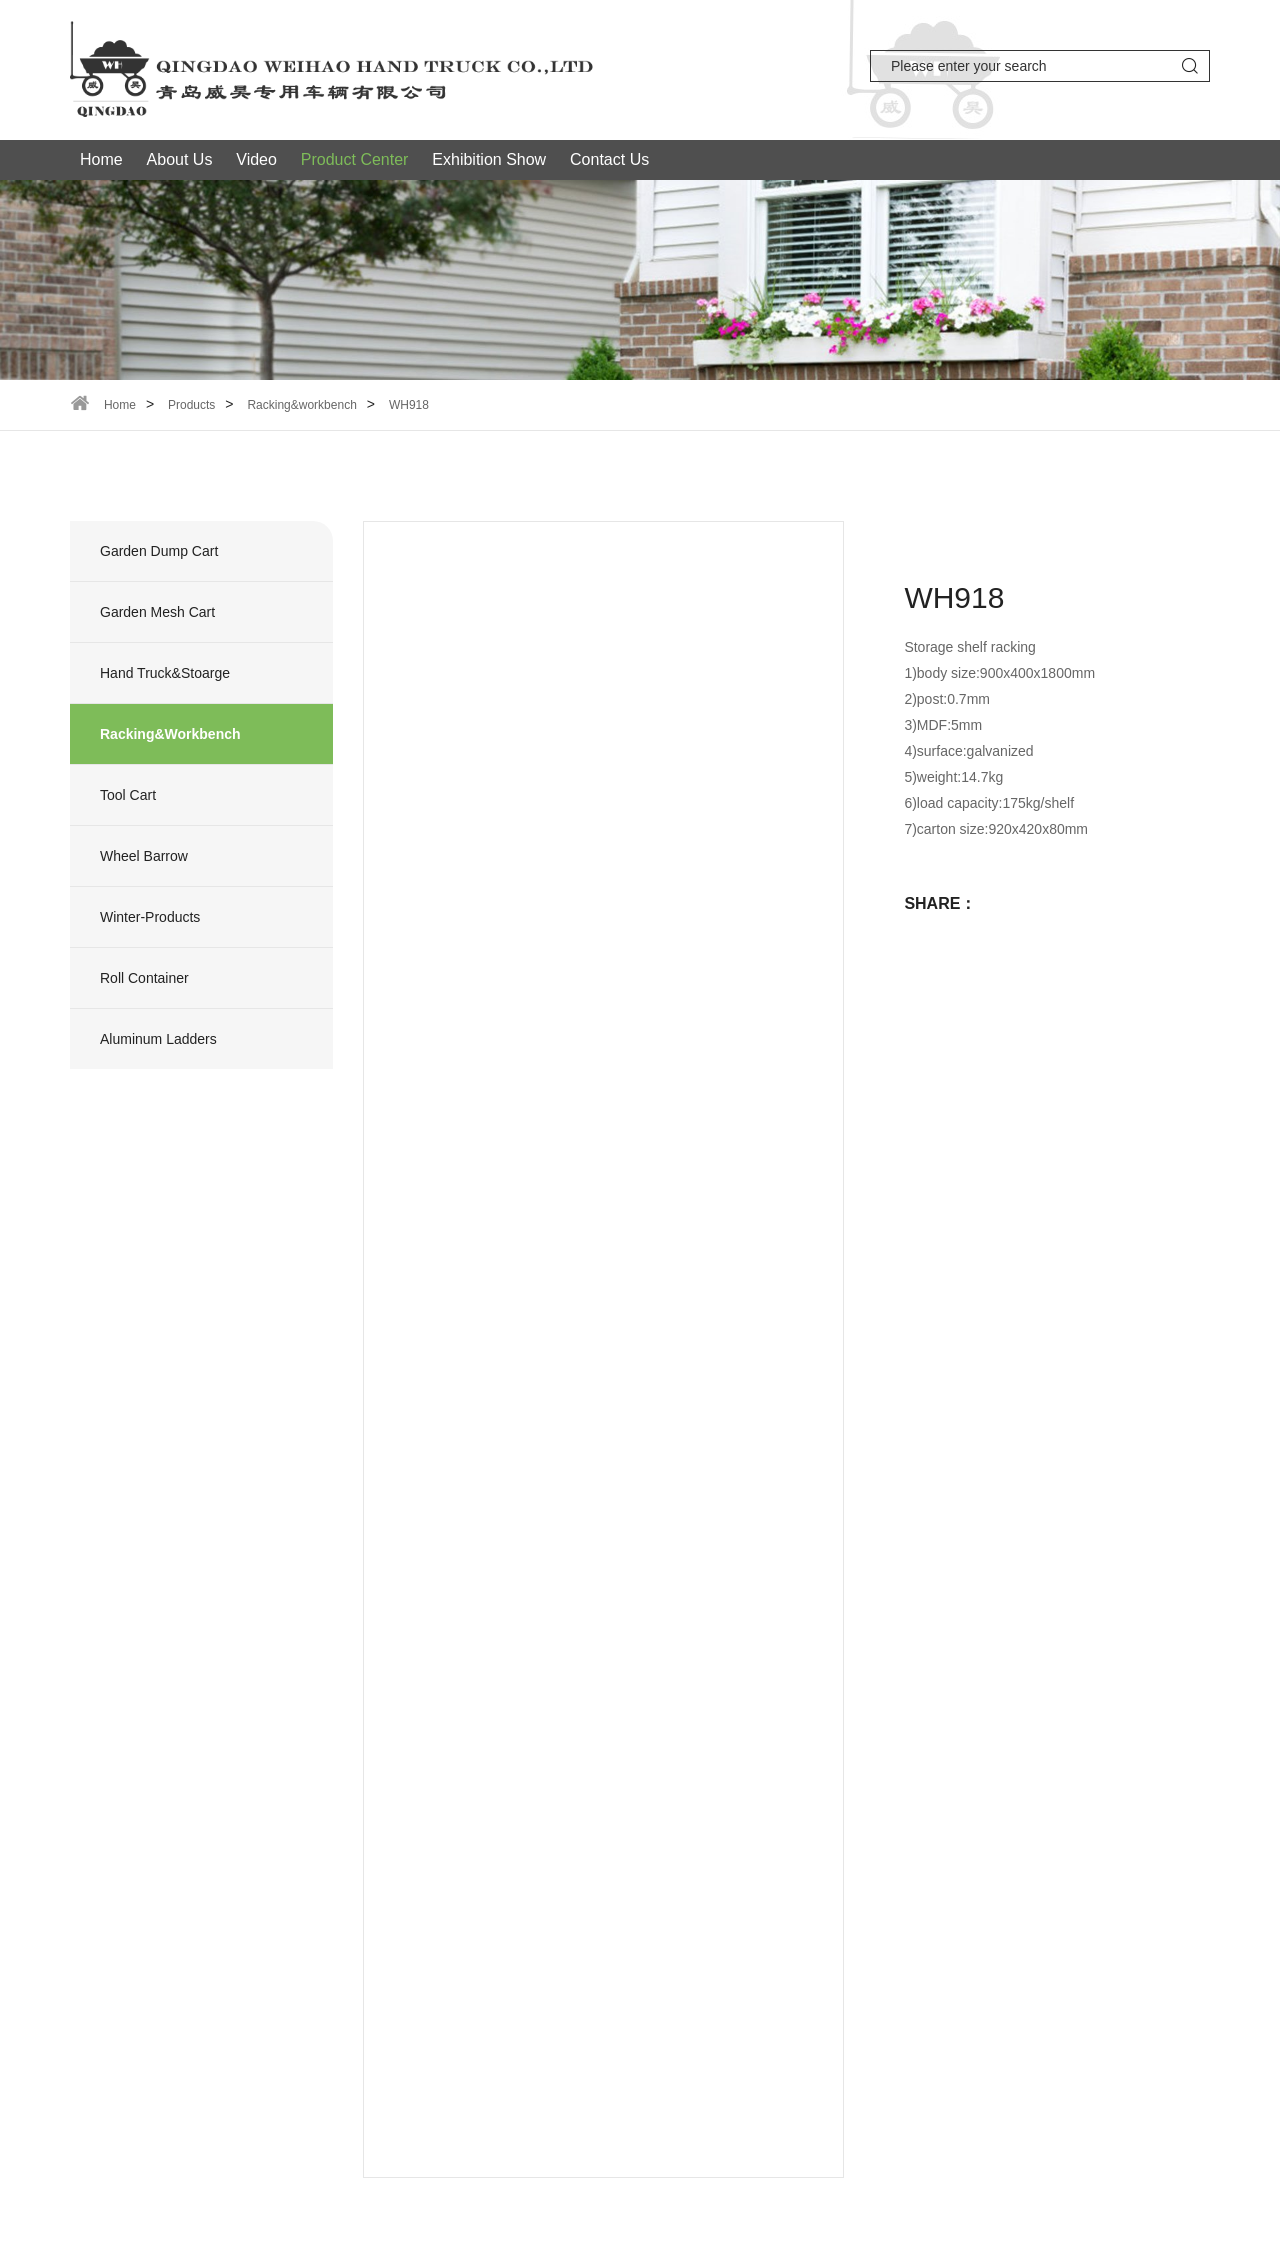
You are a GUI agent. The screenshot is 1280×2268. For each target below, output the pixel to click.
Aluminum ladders (158, 1039)
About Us (180, 159)
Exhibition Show (489, 159)
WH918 (409, 405)
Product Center (355, 159)
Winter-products (150, 917)
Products (191, 405)
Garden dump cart (159, 551)
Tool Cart (128, 795)
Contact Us (609, 159)
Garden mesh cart (157, 612)
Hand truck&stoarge (165, 673)
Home (101, 159)
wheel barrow (144, 856)
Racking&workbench (301, 405)
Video (256, 159)
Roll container (144, 978)
